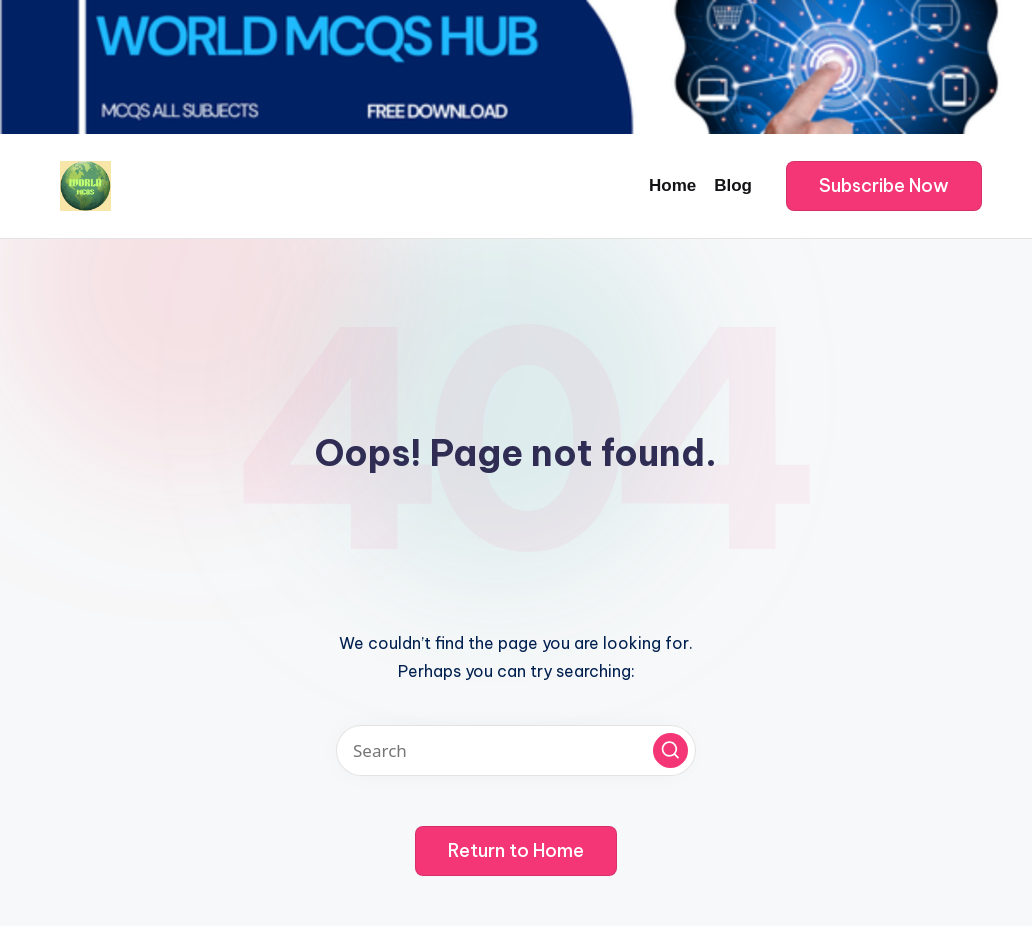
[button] (884, 186)
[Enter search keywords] (516, 750)
